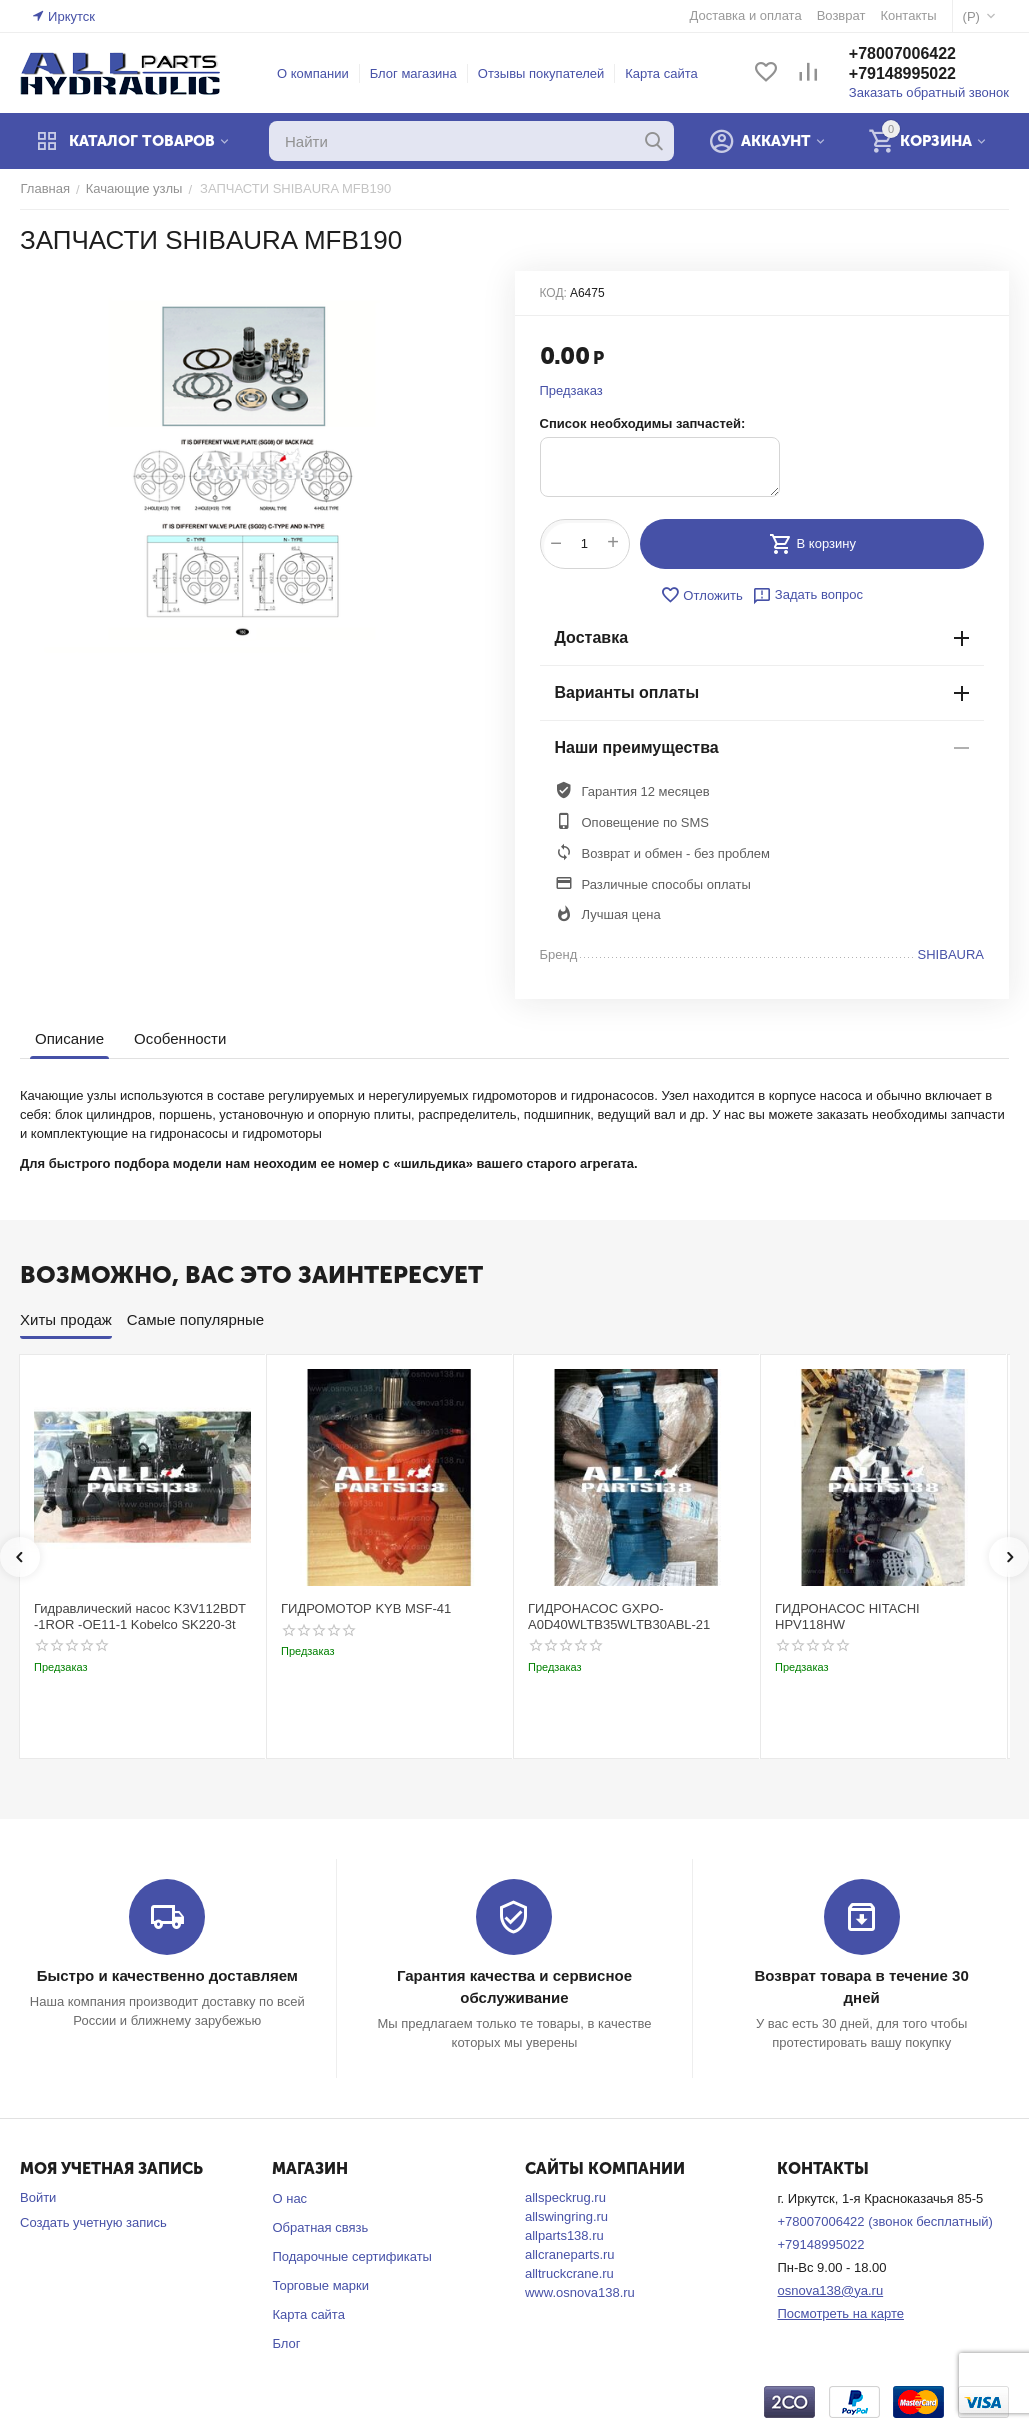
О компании (313, 73)
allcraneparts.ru (570, 2254)
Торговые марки (320, 2285)
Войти (38, 2197)
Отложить (702, 595)
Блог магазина (413, 73)
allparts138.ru (564, 2235)
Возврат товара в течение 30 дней (861, 1975)
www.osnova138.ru (580, 2292)
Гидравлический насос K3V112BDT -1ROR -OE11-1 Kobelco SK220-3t (140, 1616)
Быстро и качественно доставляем (167, 1975)
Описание (69, 1038)
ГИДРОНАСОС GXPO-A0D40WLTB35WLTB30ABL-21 (619, 1616)
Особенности (180, 1038)
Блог (286, 2343)
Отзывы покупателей (541, 73)
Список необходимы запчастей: (643, 423)
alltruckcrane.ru (569, 2273)
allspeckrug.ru (565, 2197)
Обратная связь (320, 2227)
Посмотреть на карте (840, 2313)
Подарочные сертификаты (351, 2256)
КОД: (553, 293)
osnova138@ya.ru (830, 2290)
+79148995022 (902, 73)
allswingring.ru (566, 2216)
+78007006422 (902, 53)
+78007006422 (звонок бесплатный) (884, 2221)
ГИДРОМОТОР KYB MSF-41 (366, 1608)
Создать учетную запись (93, 2222)
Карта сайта (662, 73)
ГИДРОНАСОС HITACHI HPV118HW (847, 1616)
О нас (289, 2198)
